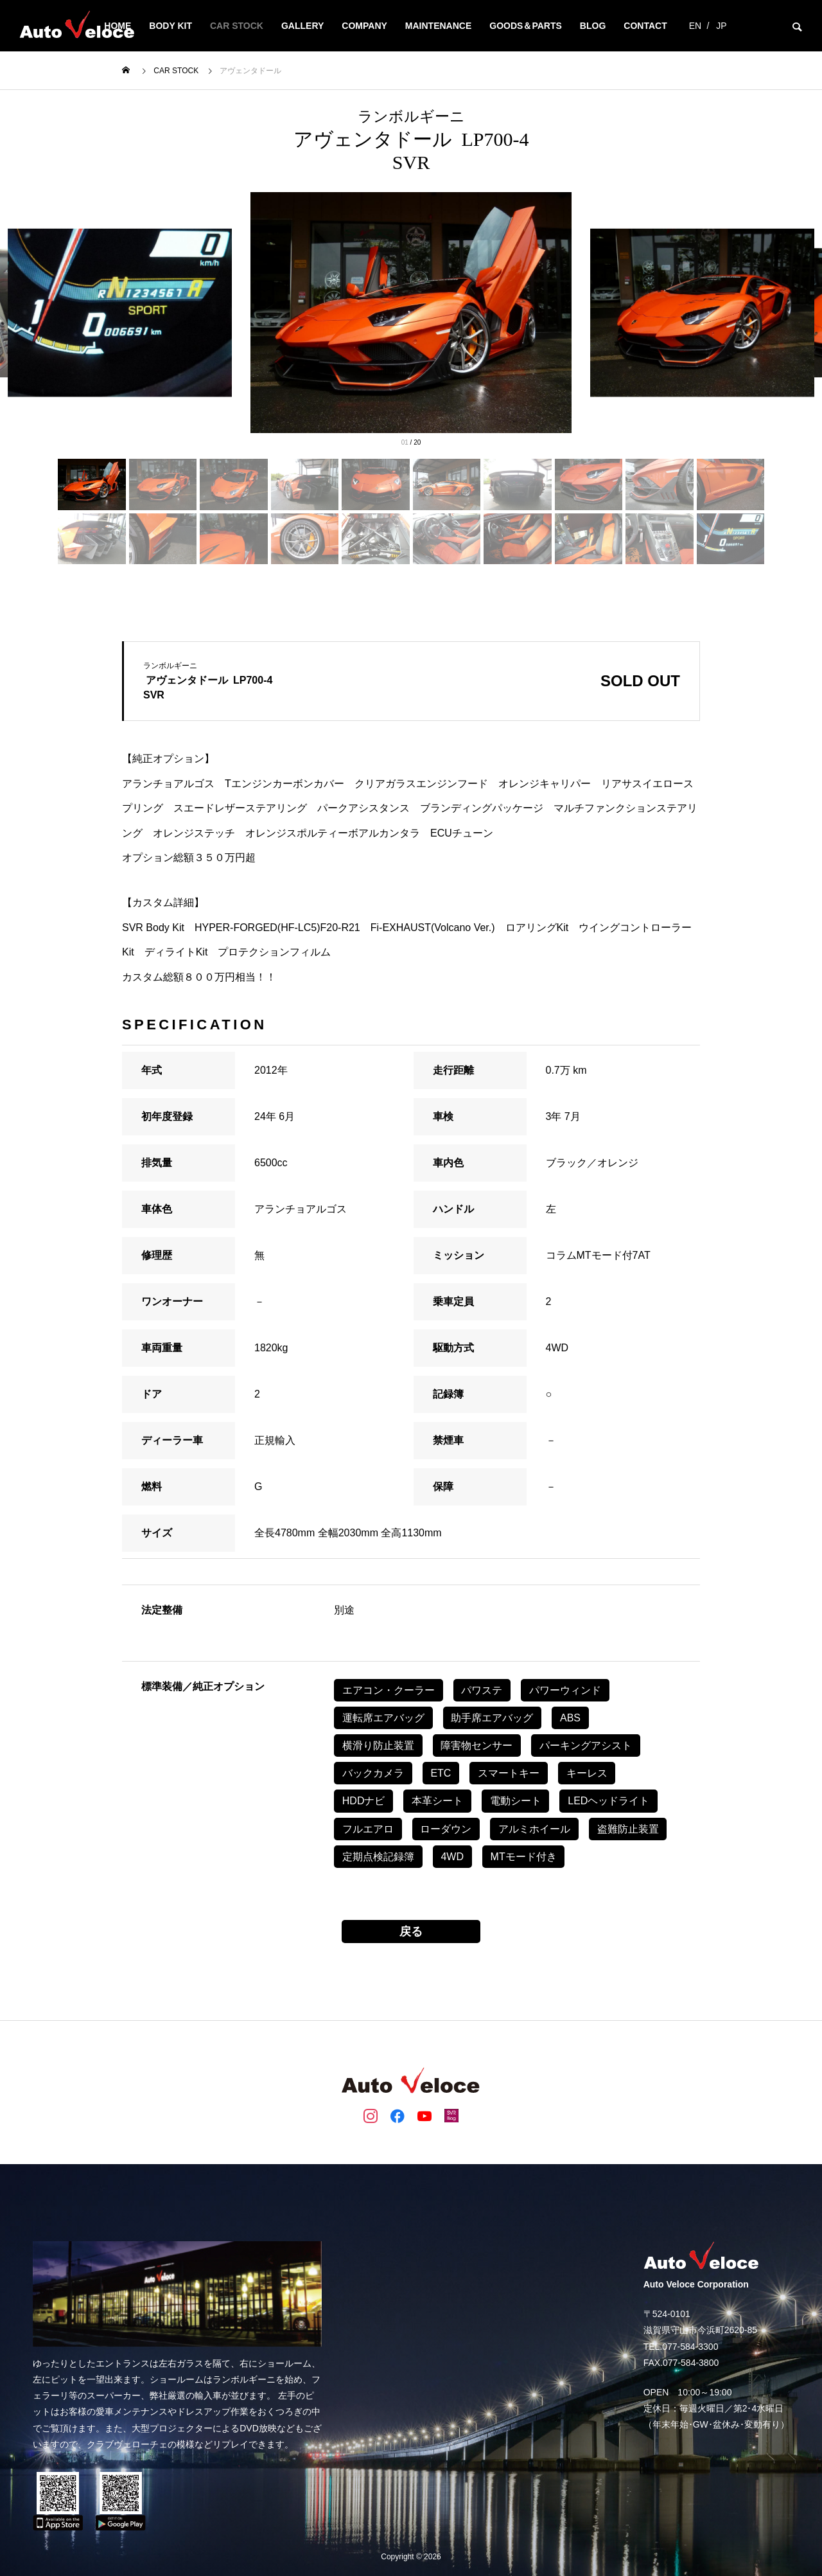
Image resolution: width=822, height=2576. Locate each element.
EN (695, 26)
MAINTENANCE (438, 26)
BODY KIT (170, 26)
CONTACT (645, 26)
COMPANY (364, 26)
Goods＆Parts (525, 26)
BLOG (593, 26)
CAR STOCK (236, 26)
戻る (411, 1931)
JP (721, 26)
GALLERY (302, 26)
